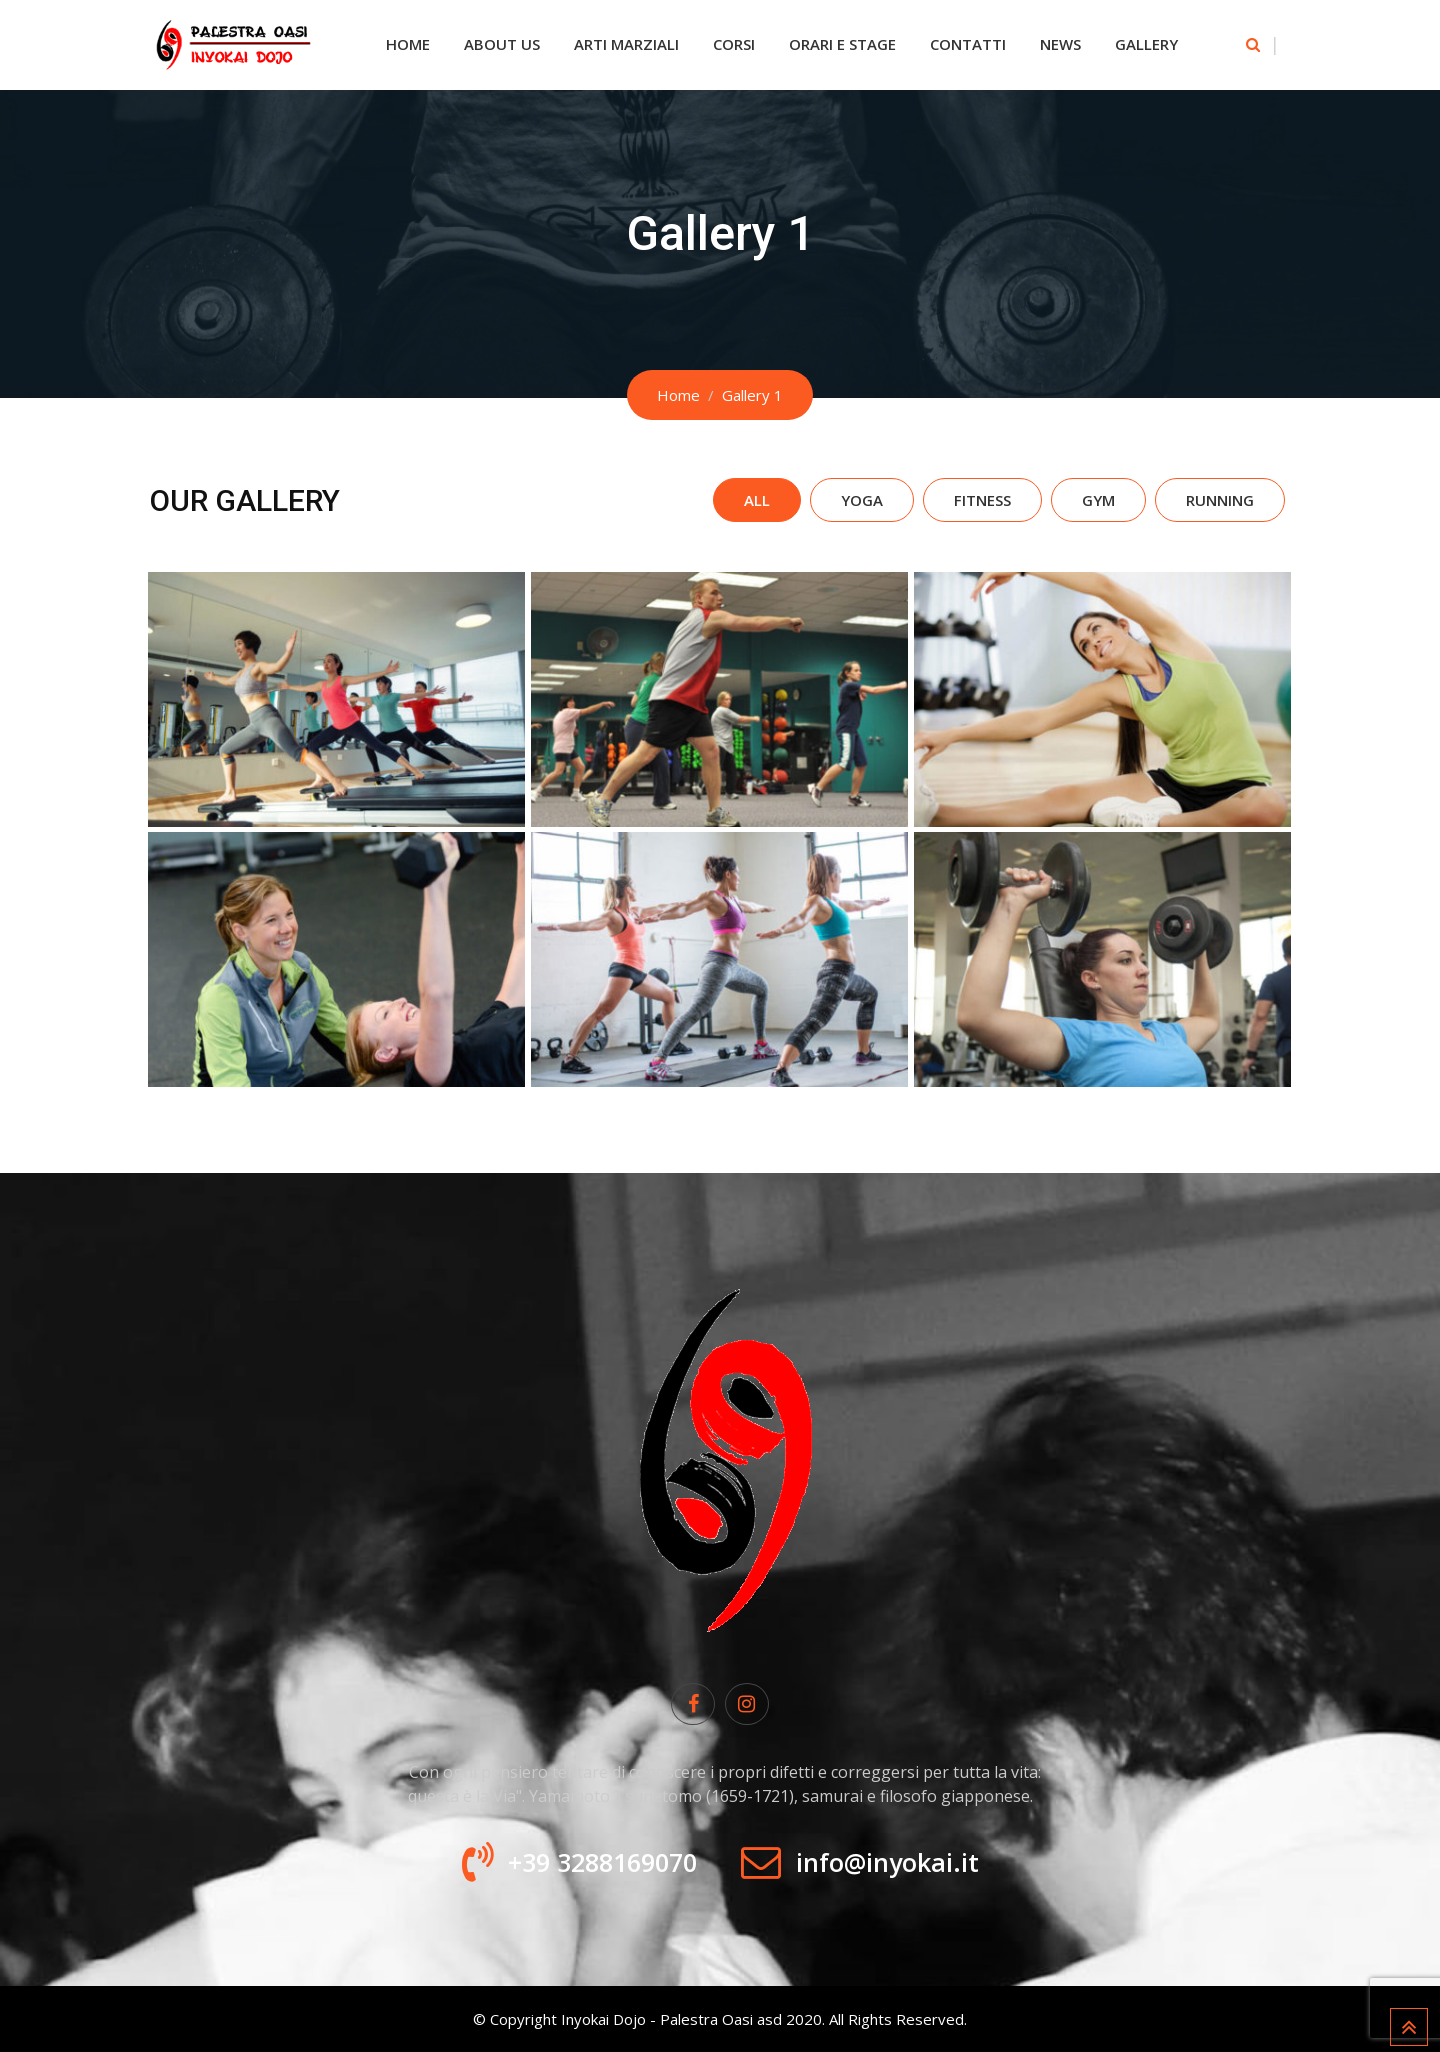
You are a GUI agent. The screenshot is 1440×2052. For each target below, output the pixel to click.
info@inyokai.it (887, 1862)
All (757, 500)
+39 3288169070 (602, 1862)
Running (1220, 500)
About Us (502, 44)
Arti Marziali (626, 44)
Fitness (982, 500)
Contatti (968, 44)
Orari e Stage (842, 44)
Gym (1098, 500)
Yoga (862, 500)
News (1060, 44)
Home (408, 44)
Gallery (1146, 44)
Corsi (734, 44)
